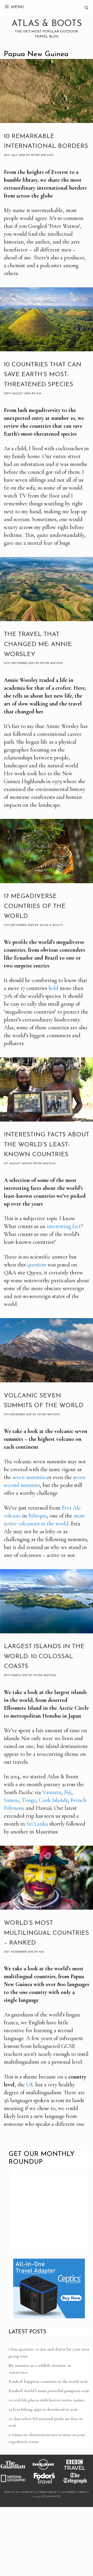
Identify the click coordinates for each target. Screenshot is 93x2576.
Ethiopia (37, 1515)
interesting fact (64, 1226)
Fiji (67, 1792)
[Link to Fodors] (46, 2483)
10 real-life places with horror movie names (46, 2400)
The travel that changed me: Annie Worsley (38, 644)
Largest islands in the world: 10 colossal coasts (44, 1656)
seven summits (28, 1477)
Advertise (67, 2492)
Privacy (54, 2492)
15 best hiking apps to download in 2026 (43, 2409)
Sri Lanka (37, 1823)
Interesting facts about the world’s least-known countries (46, 1145)
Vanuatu (51, 1792)
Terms (42, 2492)
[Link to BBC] (77, 2469)
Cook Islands (53, 1800)
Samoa (11, 1800)
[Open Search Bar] (86, 8)
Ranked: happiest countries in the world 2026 (48, 2381)
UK (30, 2084)
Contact (83, 2492)
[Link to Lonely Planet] (46, 2469)
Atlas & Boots (46, 23)
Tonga (29, 1800)
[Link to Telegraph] (78, 2483)
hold (53, 988)
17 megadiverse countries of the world (35, 906)
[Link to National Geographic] (15, 2483)
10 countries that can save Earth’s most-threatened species (42, 375)
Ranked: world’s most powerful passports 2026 (49, 2390)
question (36, 1264)
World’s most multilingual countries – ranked (46, 1933)
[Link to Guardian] (15, 2469)
